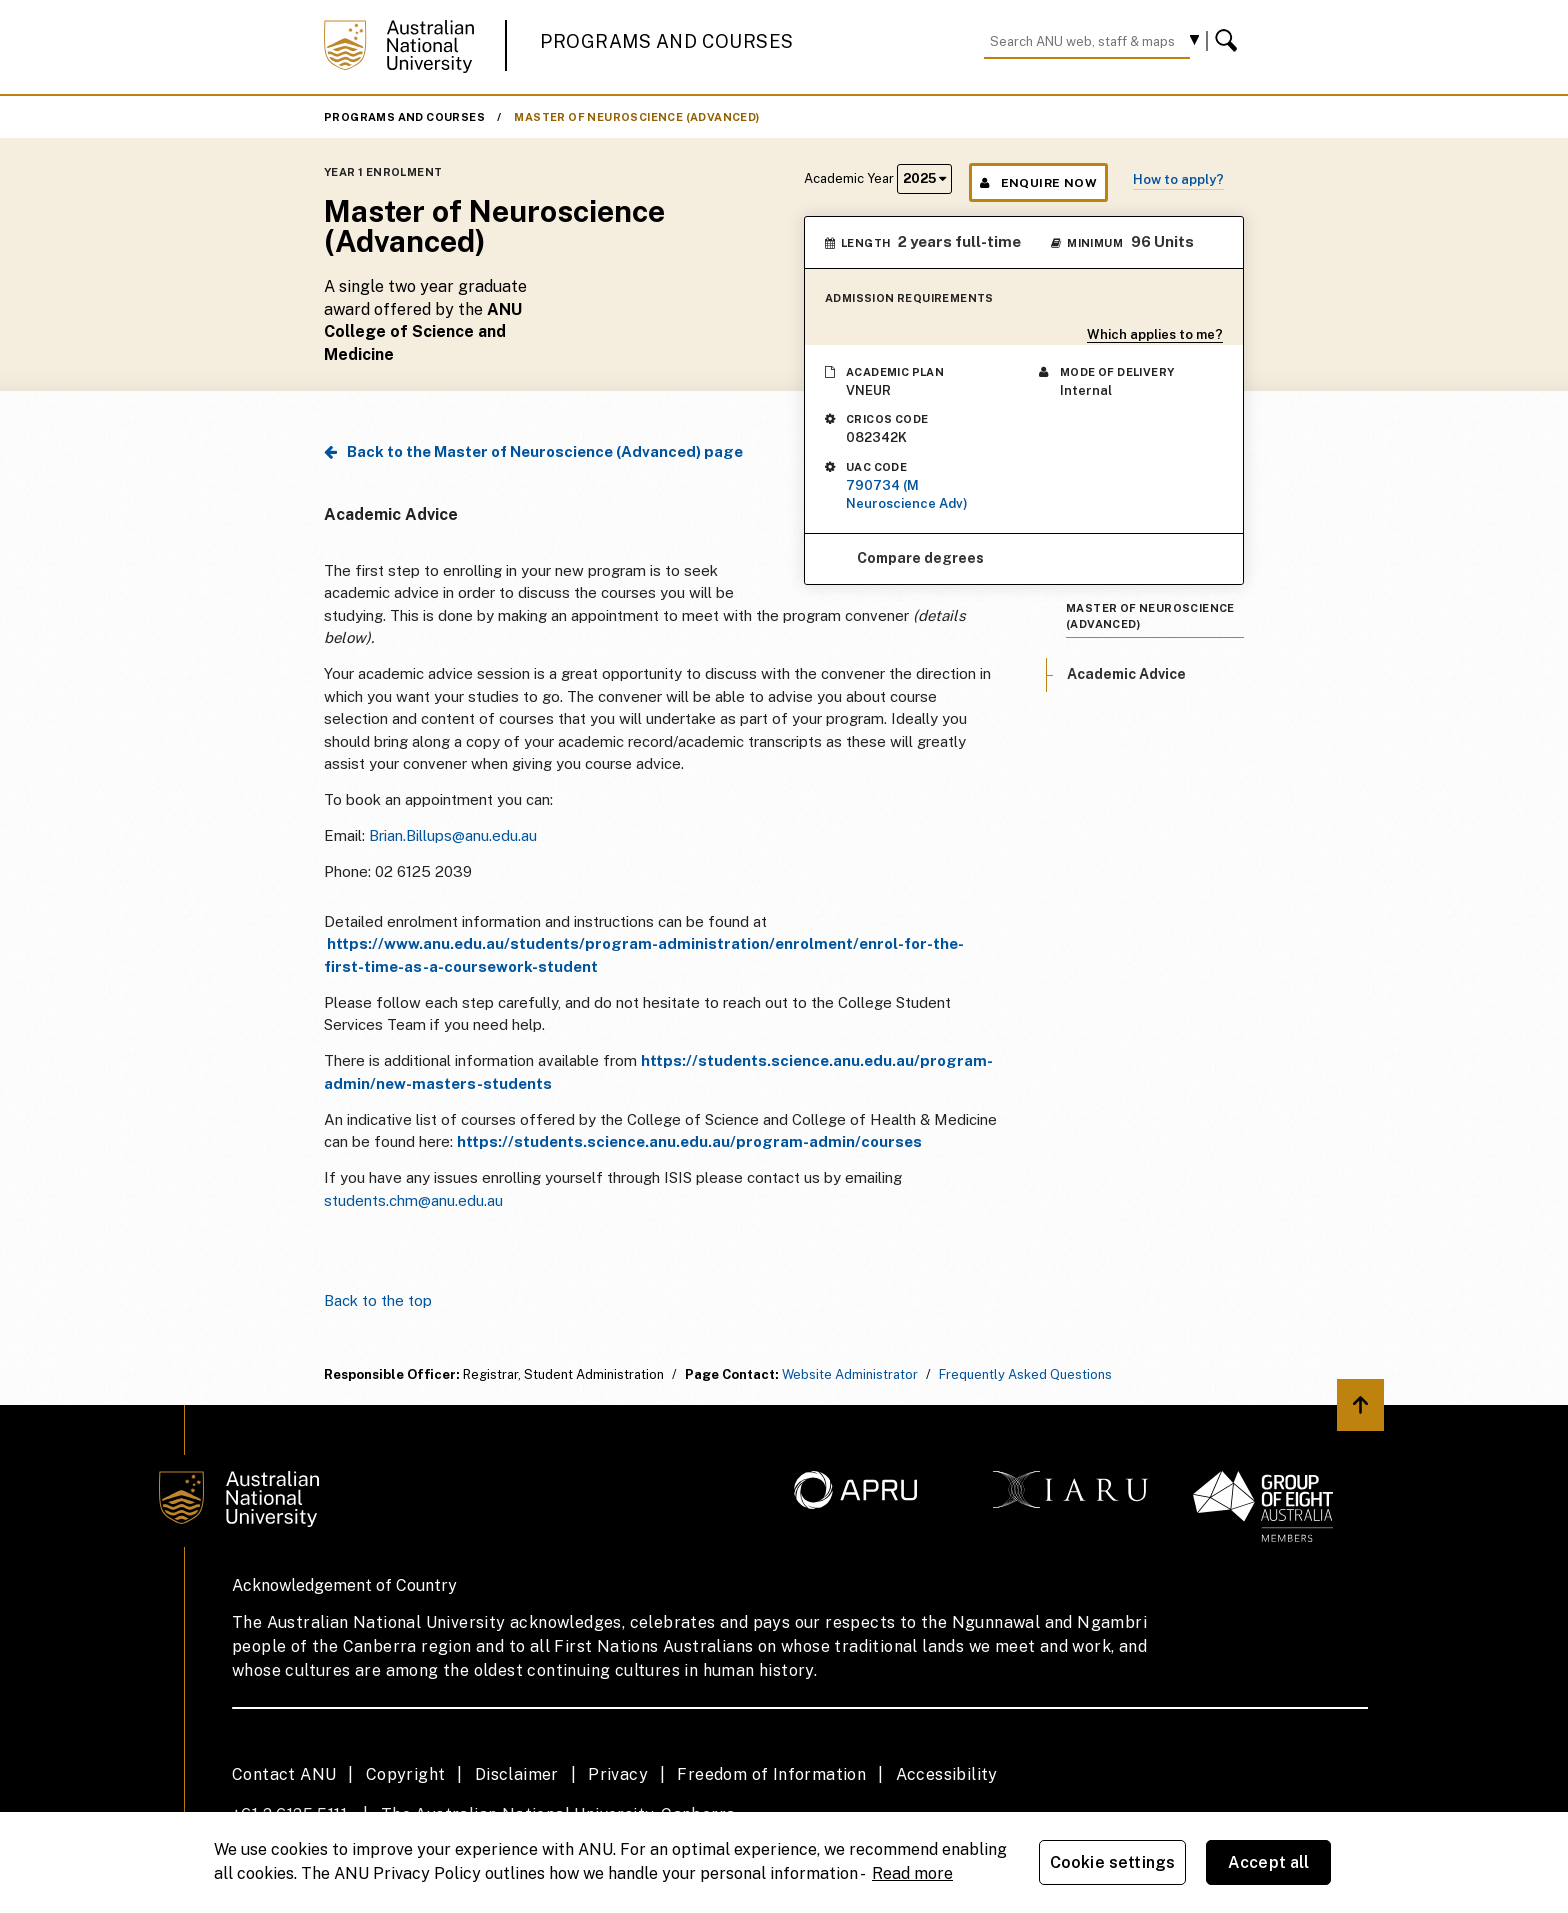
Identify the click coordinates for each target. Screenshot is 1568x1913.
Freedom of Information (771, 1774)
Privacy (618, 1774)
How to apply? (1178, 179)
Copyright (406, 1774)
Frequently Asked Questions (1025, 1374)
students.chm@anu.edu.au (415, 1200)
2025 (924, 178)
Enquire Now (1038, 183)
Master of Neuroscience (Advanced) (636, 117)
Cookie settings (1112, 1862)
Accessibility (947, 1774)
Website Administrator (850, 1374)
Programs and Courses (667, 41)
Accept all (1269, 1862)
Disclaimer (517, 1774)
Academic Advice (1126, 674)
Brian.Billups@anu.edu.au (453, 835)
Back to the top (378, 1300)
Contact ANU (284, 1774)
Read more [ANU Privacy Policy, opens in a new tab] (912, 1873)
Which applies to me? (1155, 334)
